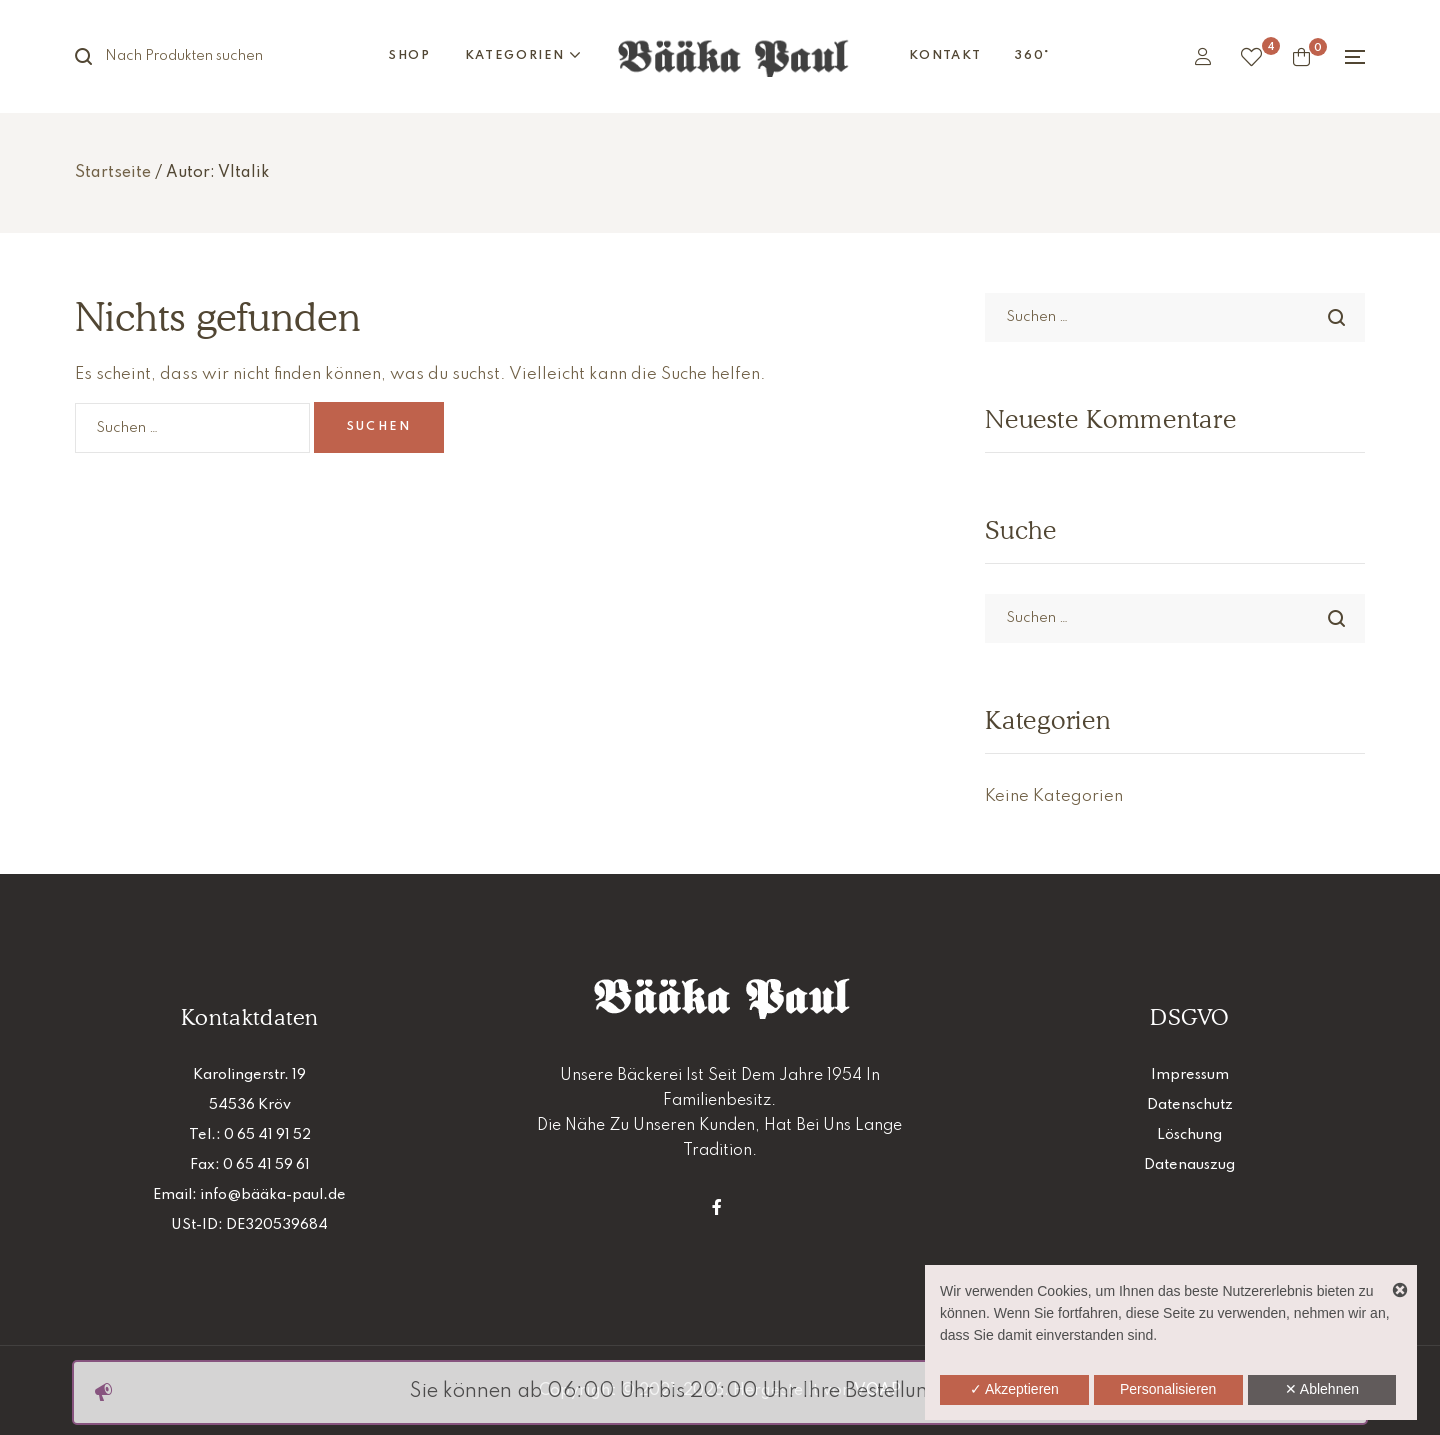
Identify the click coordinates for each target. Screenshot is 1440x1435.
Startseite (113, 173)
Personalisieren (1168, 1389)
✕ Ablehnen (1322, 1389)
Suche (95, 56)
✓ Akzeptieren (1014, 1389)
